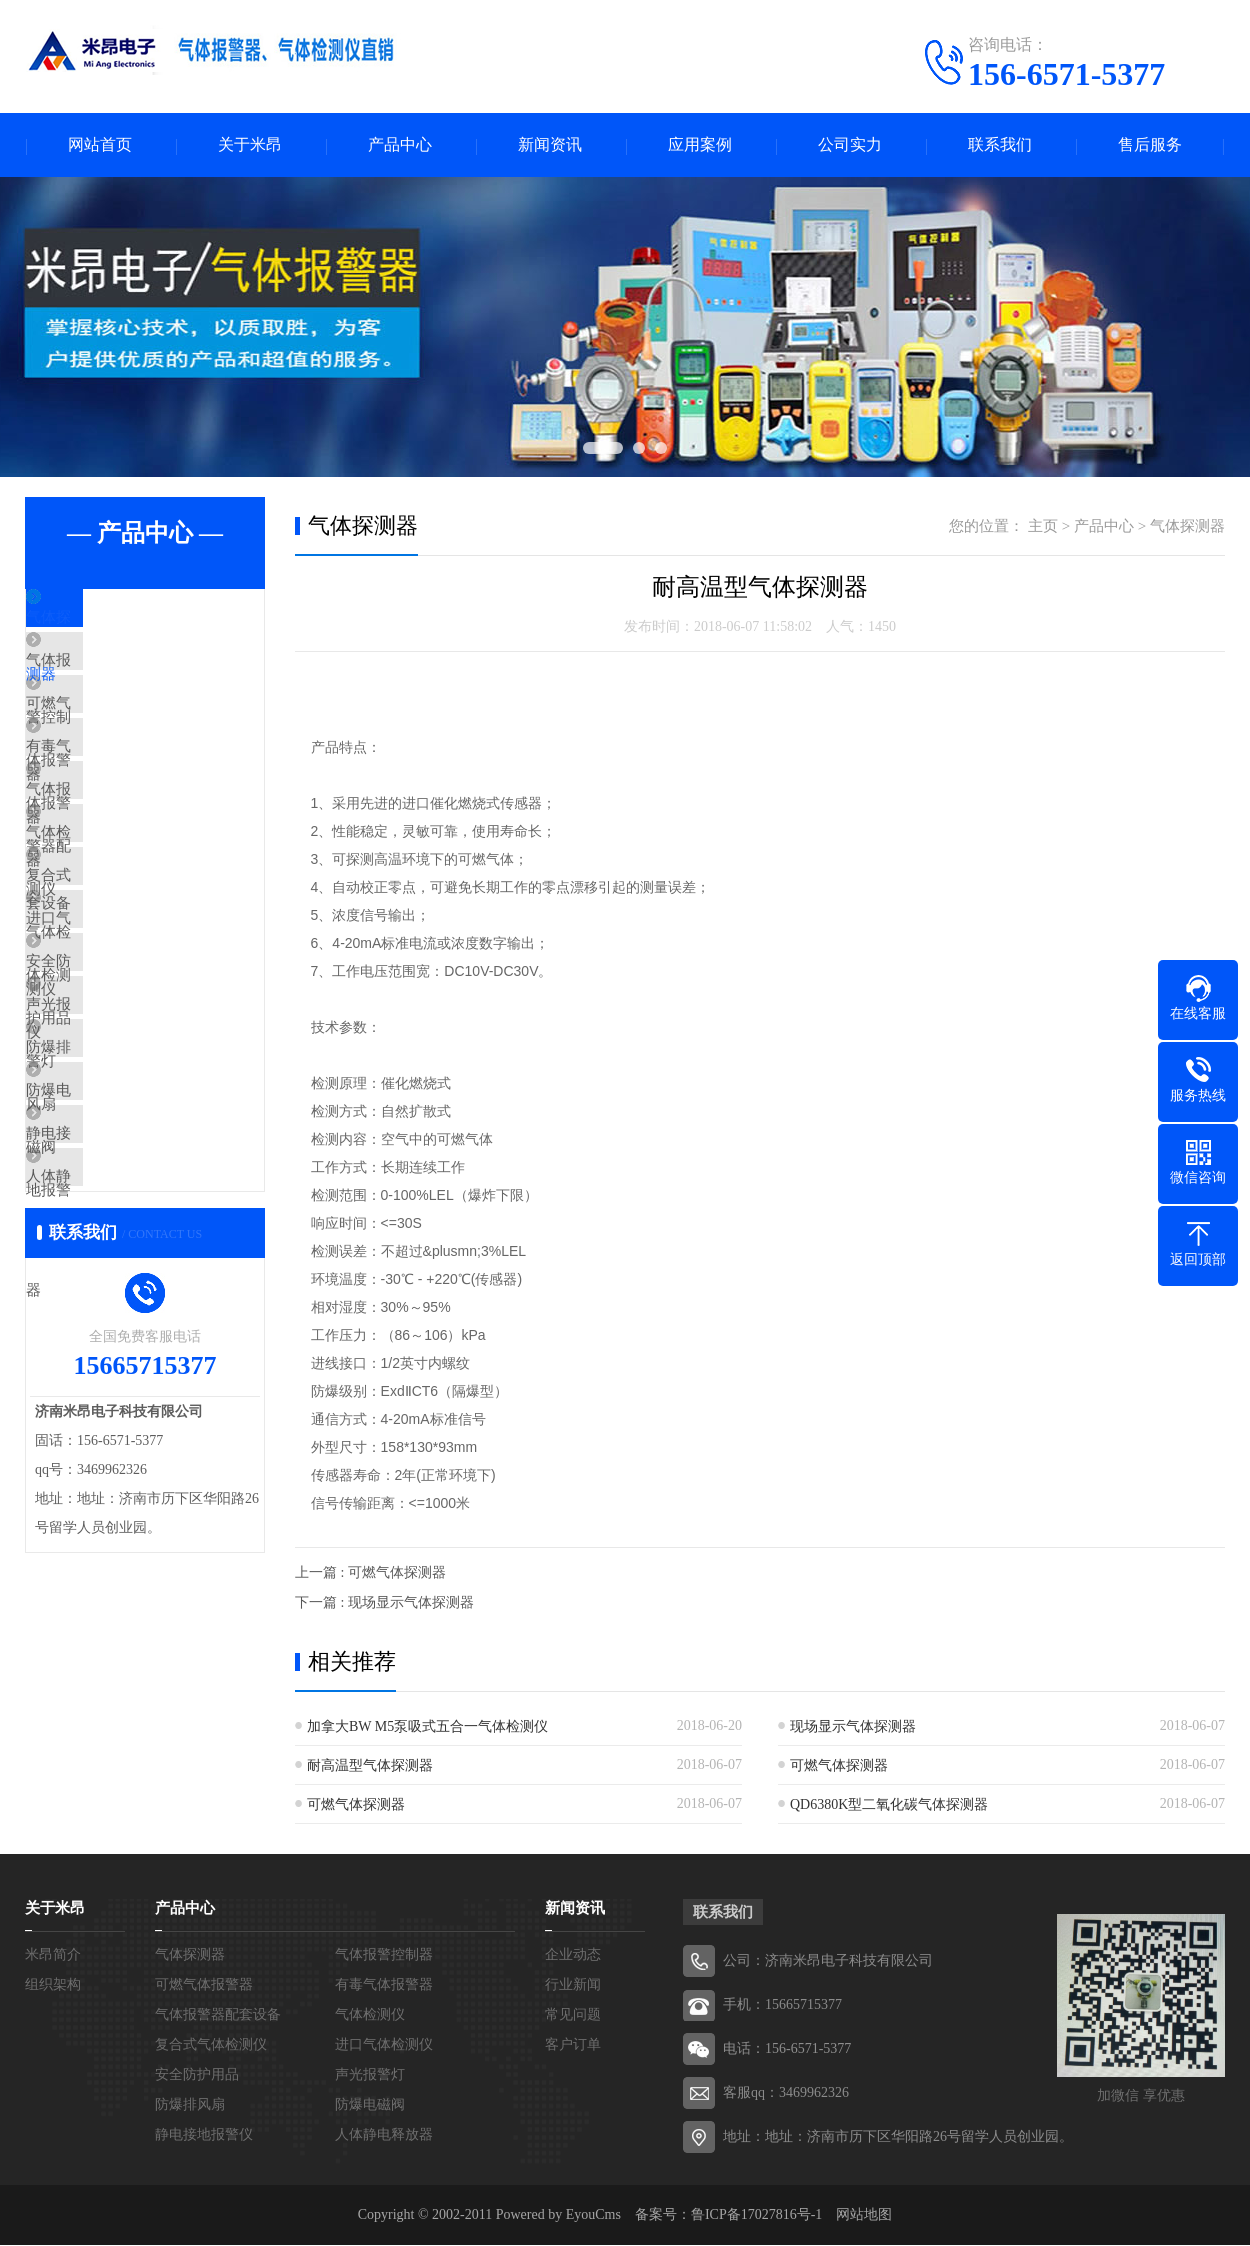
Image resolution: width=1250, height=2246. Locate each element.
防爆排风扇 (109, 1210)
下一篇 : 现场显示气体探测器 (384, 1603)
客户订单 (573, 2045)
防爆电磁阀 (109, 1269)
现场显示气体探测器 (853, 1727)
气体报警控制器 (124, 679)
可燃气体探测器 (839, 1766)
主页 (1043, 527)
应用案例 (700, 145)
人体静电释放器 (124, 1387)
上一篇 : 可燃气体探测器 (370, 1573)
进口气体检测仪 (124, 1033)
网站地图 (864, 2215)
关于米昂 (250, 145)
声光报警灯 (109, 1151)
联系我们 (1000, 145)
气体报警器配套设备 (139, 856)
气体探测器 (109, 620)
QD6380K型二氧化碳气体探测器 (889, 1805)
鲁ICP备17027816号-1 (756, 2215)
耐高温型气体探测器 (370, 1766)
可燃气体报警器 (124, 738)
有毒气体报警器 (124, 797)
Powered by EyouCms (556, 2215)
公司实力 (850, 145)
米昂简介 (53, 1955)
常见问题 (573, 2015)
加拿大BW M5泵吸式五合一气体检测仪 (427, 1727)
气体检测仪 (109, 915)
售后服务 (1150, 145)
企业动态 (573, 1955)
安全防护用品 (117, 1092)
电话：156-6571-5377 (787, 2049)
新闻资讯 (550, 145)
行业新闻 (573, 1985)
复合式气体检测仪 (132, 974)
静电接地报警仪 (124, 1328)
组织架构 (53, 1985)
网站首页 (100, 145)
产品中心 (400, 145)
